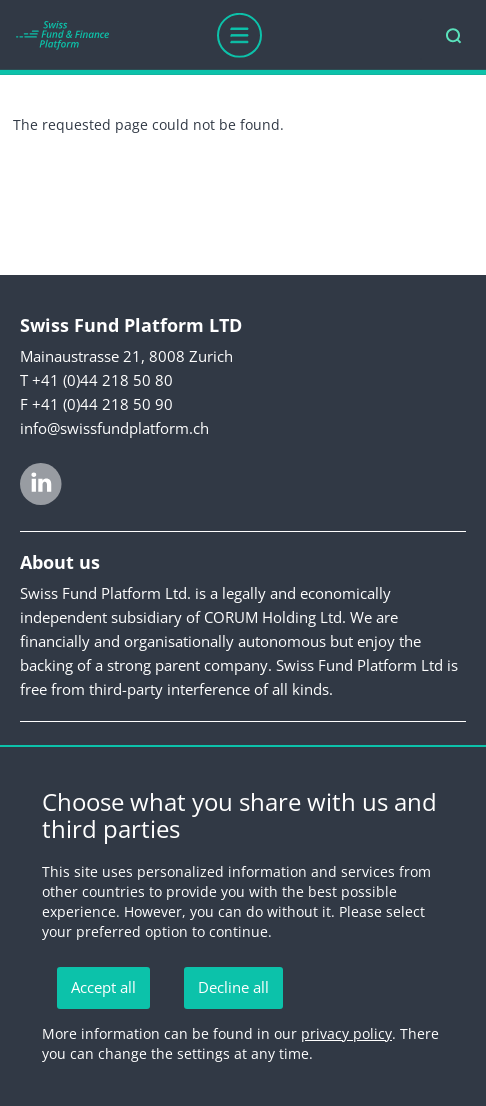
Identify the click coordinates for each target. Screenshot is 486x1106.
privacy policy (346, 1033)
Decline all (233, 987)
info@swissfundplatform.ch (114, 428)
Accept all (103, 987)
